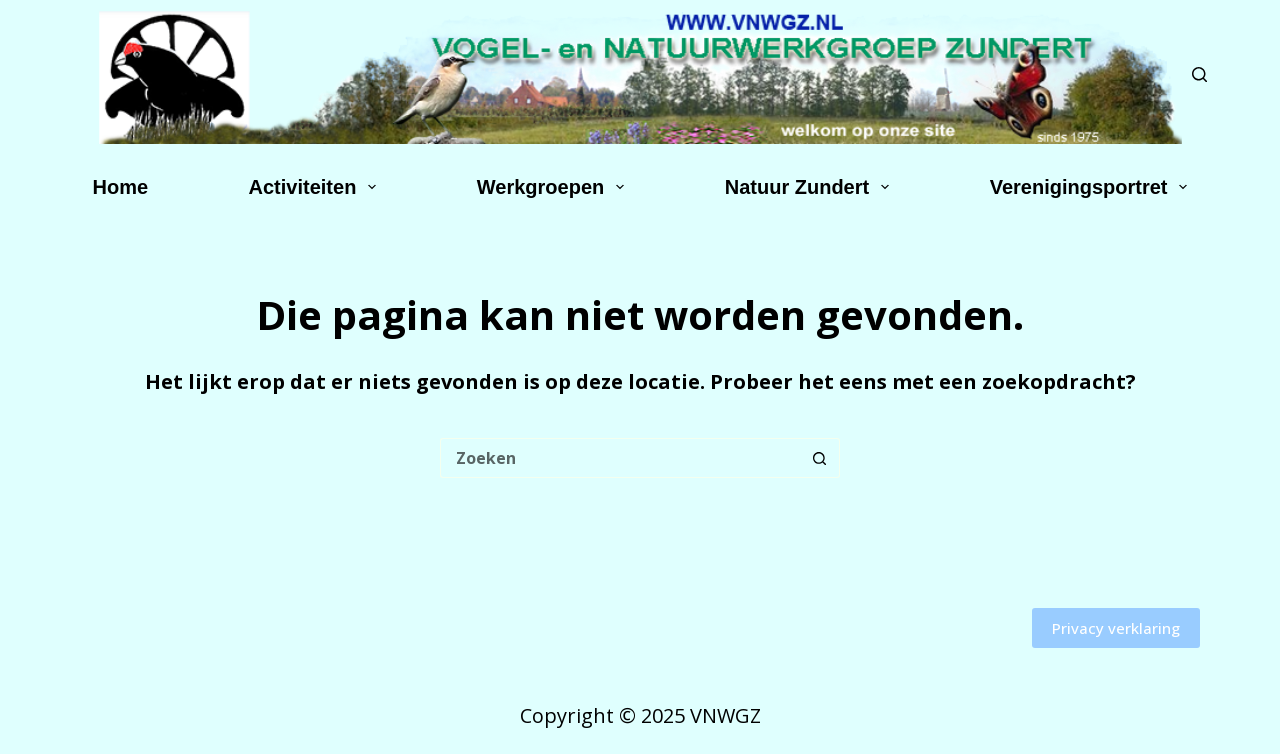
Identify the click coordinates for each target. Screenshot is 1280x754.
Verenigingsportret (1093, 187)
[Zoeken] (1199, 74)
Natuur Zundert (811, 187)
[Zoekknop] (820, 458)
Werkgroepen (554, 187)
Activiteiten (317, 187)
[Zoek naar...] (620, 458)
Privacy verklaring (1116, 628)
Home (121, 187)
